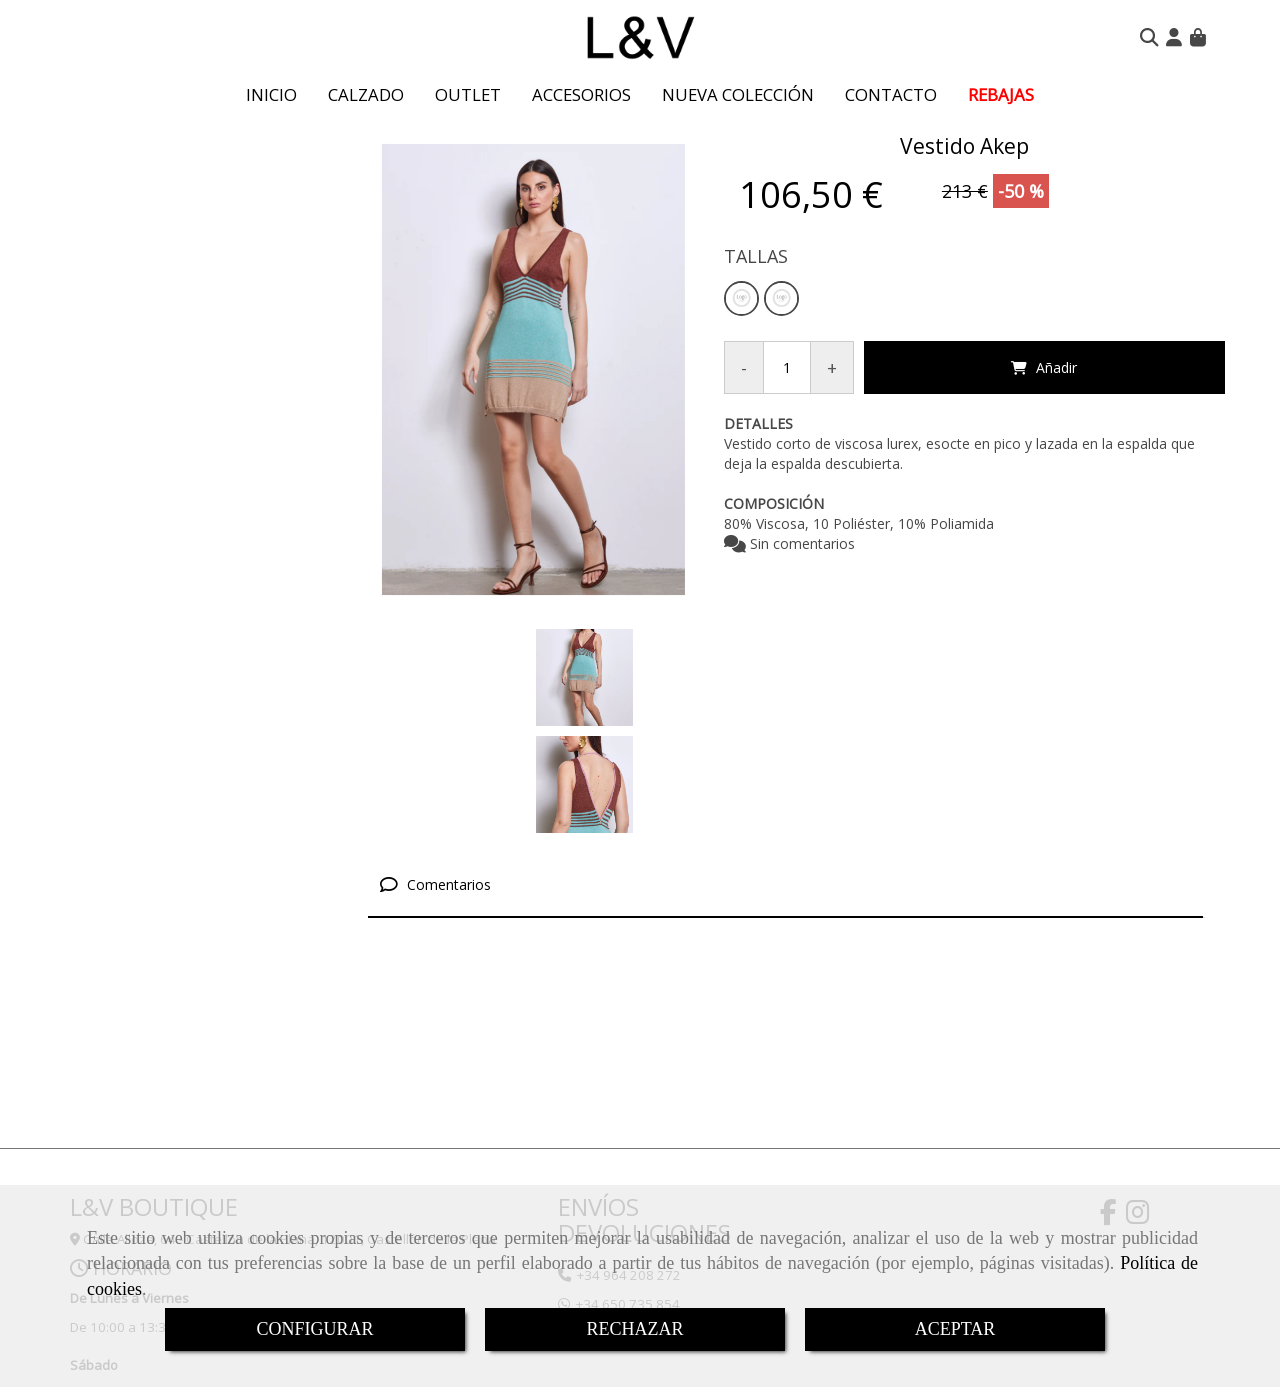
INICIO (271, 94)
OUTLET (468, 94)
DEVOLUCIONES (644, 1125)
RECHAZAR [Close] (634, 1329)
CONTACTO (891, 94)
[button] (1174, 37)
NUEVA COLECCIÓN (738, 94)
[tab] (786, 778)
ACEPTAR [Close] (955, 1329)
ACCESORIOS (581, 94)
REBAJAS (1001, 94)
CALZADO (366, 94)
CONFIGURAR (314, 1329)
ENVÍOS (598, 1099)
